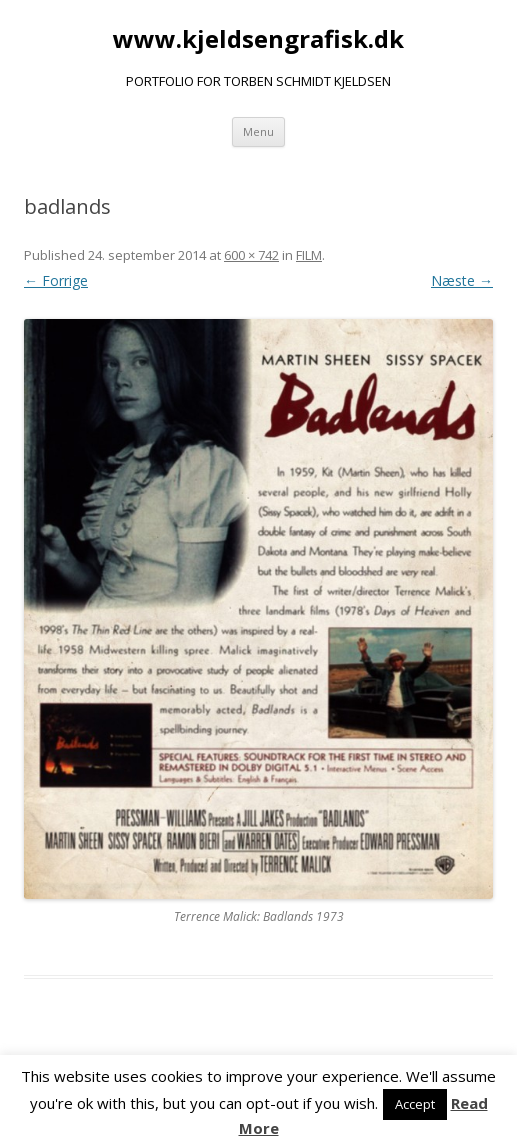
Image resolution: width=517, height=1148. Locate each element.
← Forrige (56, 280)
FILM (309, 255)
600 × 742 (251, 255)
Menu (258, 131)
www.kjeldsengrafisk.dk (258, 39)
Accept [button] (415, 1104)
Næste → (462, 280)
